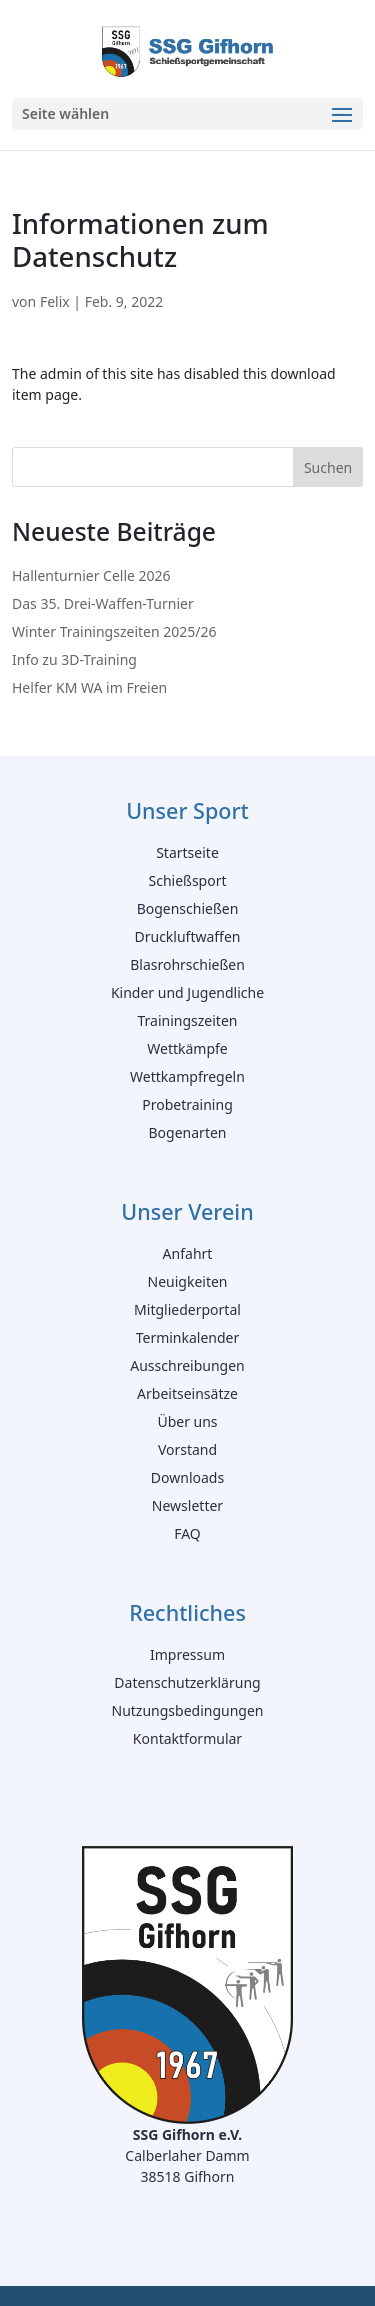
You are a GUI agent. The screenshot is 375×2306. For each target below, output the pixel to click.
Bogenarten (188, 1132)
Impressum (187, 1654)
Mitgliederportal (187, 1309)
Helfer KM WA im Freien (89, 687)
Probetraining (187, 1104)
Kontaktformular (187, 1738)
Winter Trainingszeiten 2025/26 (114, 631)
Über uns (187, 1421)
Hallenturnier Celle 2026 (91, 575)
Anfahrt (188, 1253)
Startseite (187, 852)
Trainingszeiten (188, 1020)
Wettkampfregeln (187, 1076)
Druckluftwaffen (187, 936)
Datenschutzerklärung (187, 1682)
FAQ (187, 1533)
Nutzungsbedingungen (188, 1710)
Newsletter (187, 1505)
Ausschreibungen (187, 1365)
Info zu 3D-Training (74, 659)
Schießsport (187, 880)
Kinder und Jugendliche (187, 992)
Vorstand (187, 1449)
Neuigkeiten (188, 1281)
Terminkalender (188, 1337)
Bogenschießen (188, 908)
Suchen (328, 467)
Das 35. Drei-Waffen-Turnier (103, 603)
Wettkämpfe (187, 1048)
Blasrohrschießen (187, 964)
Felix (55, 301)
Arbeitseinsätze (187, 1393)
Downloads (187, 1477)
